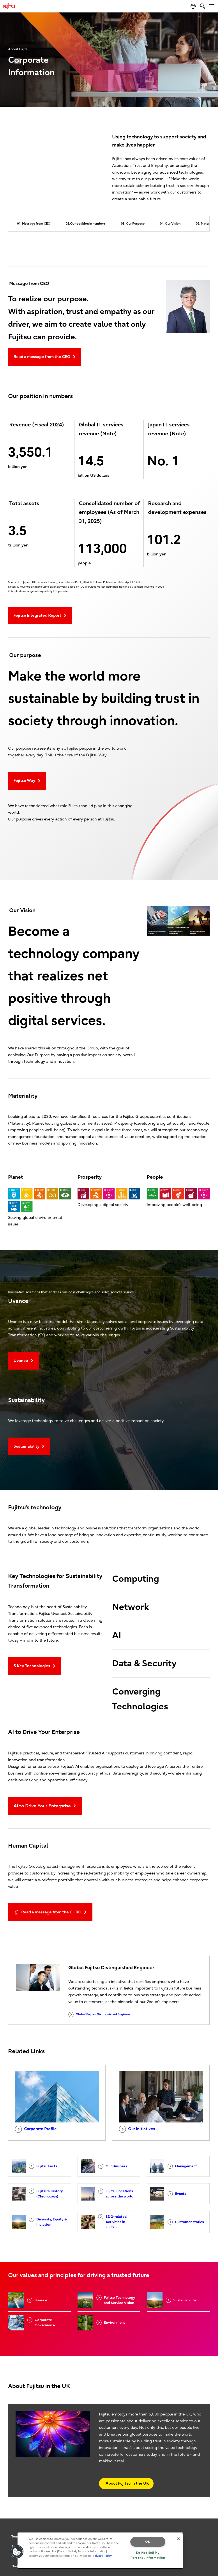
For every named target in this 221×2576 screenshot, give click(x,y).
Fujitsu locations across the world (115, 2193)
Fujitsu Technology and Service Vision (115, 2300)
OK (147, 2542)
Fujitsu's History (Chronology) (46, 2193)
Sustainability (181, 2300)
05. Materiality (206, 223)
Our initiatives (137, 2129)
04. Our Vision (170, 223)
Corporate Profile (36, 2129)
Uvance (37, 2300)
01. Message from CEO (33, 223)
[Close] (178, 2539)
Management (182, 2166)
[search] (202, 6)
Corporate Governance (41, 2322)
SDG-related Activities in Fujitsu (112, 2221)
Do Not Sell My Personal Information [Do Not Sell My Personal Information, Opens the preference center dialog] (148, 2555)
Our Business (112, 2166)
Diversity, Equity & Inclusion (48, 2222)
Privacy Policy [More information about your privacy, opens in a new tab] (102, 2555)
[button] (17, 2552)
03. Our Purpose (133, 223)
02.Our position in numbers (86, 223)
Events (177, 2193)
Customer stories (186, 2222)
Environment (110, 2322)
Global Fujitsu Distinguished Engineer (99, 2014)
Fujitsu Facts (43, 2166)
